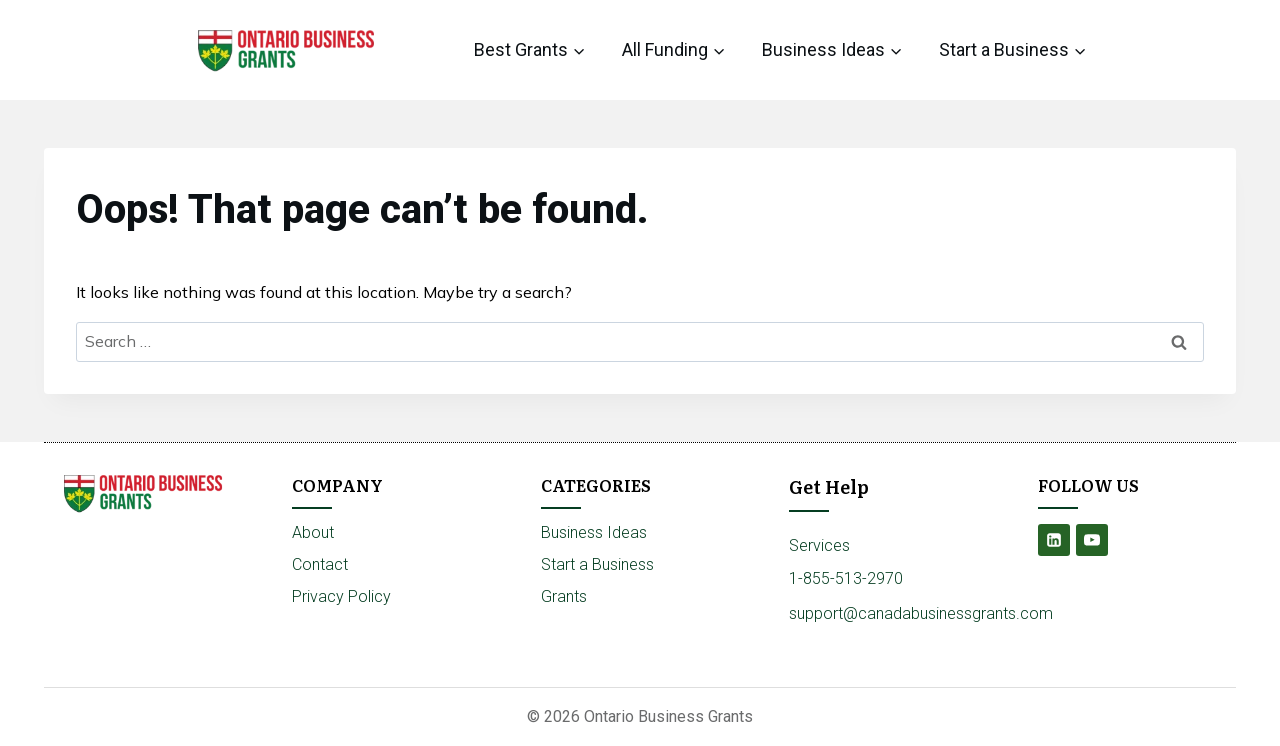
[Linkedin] (1054, 540)
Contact (320, 564)
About (313, 532)
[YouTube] (1092, 540)
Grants (564, 596)
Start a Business (597, 564)
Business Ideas (594, 532)
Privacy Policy (341, 596)
